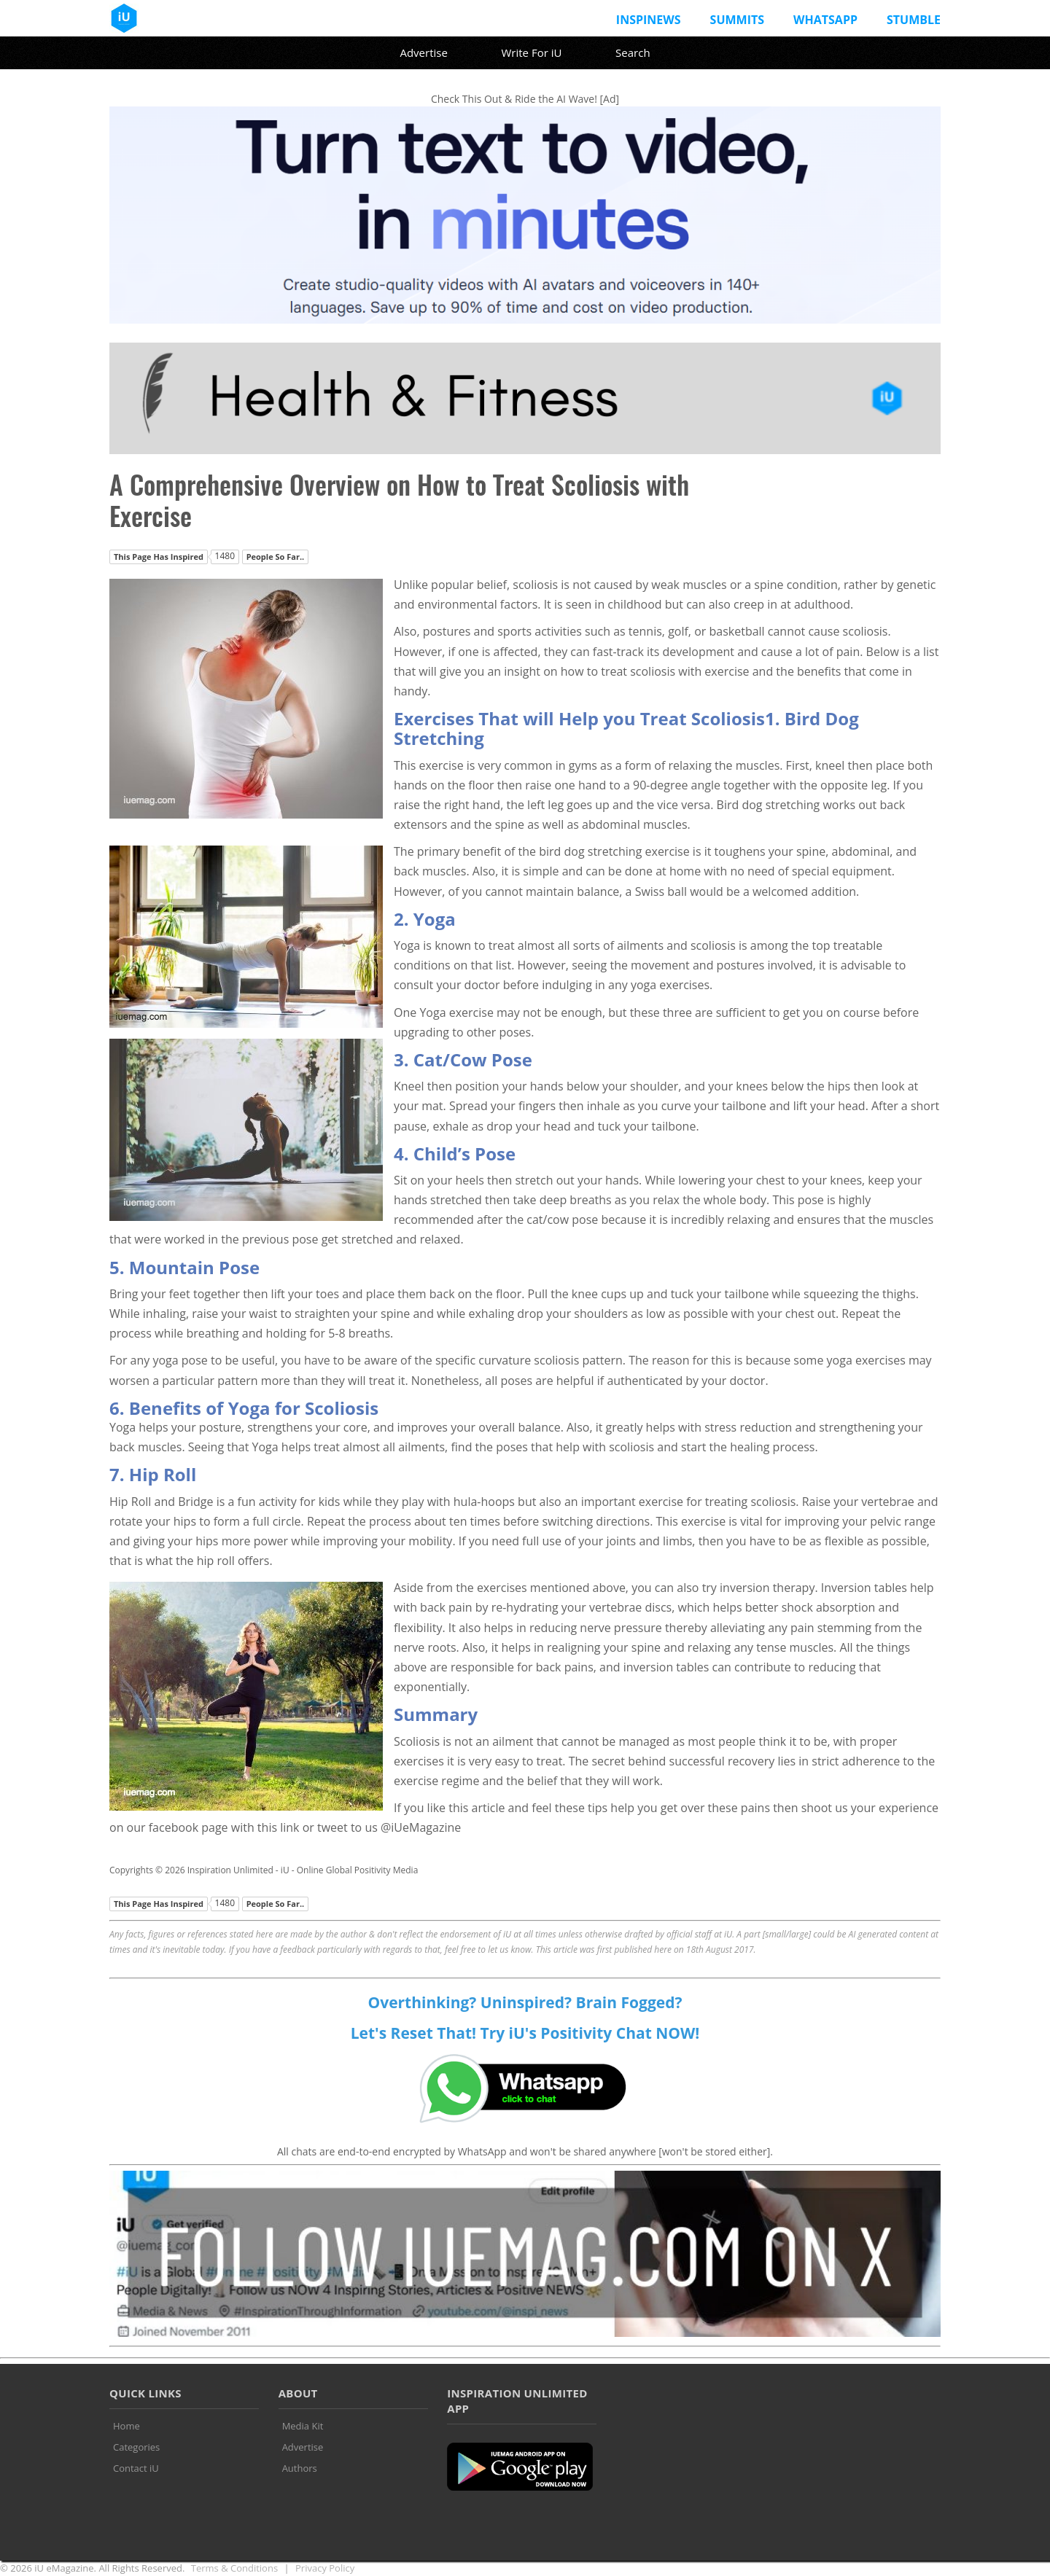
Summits (737, 20)
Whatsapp (825, 20)
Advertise (423, 52)
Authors (299, 2468)
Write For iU (531, 52)
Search (632, 52)
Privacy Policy (324, 2568)
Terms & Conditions (234, 2568)
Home (126, 2425)
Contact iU (136, 2468)
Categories (136, 2447)
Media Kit (303, 2425)
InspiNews (648, 20)
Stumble (914, 20)
